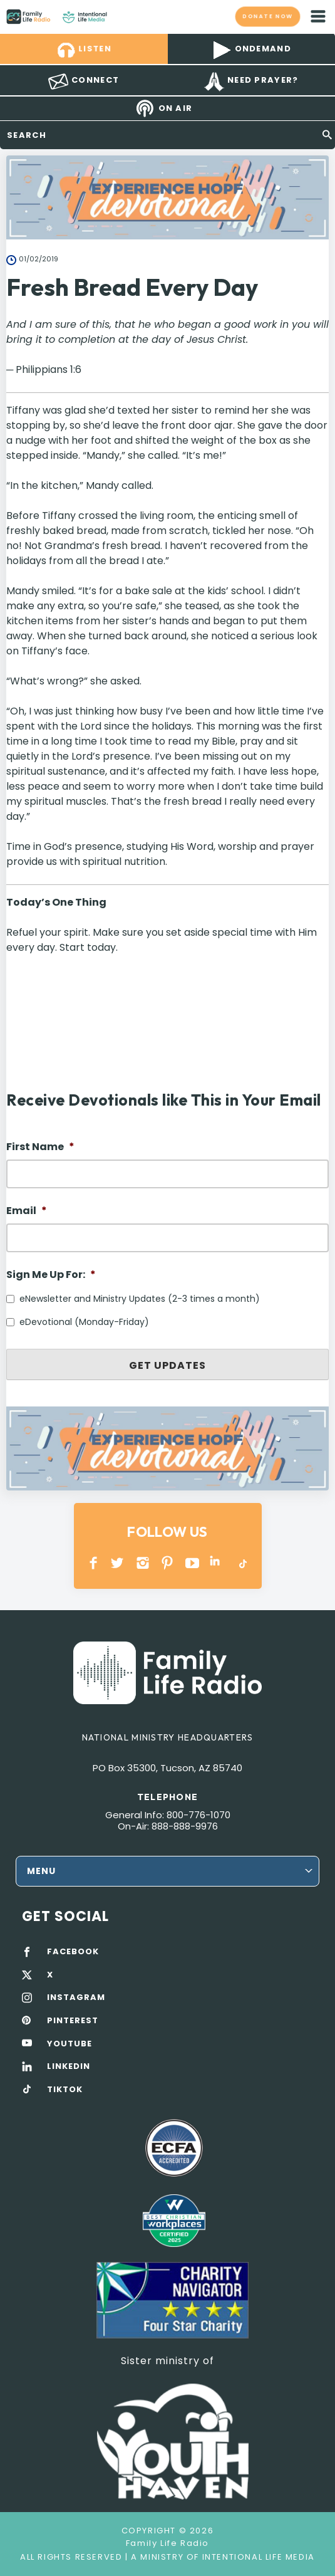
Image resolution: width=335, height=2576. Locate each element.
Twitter (118, 1563)
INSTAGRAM (143, 1563)
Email (26, 1211)
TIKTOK (65, 2090)
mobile (318, 16)
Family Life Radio (119, 16)
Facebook (93, 1563)
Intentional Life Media (257, 2557)
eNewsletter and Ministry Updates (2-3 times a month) (139, 1298)
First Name (40, 1147)
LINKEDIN (217, 1563)
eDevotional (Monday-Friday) (84, 1322)
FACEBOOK (73, 1952)
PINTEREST (167, 1563)
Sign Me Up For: (51, 1275)
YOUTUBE (192, 1563)
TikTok (242, 1563)
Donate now (267, 16)
